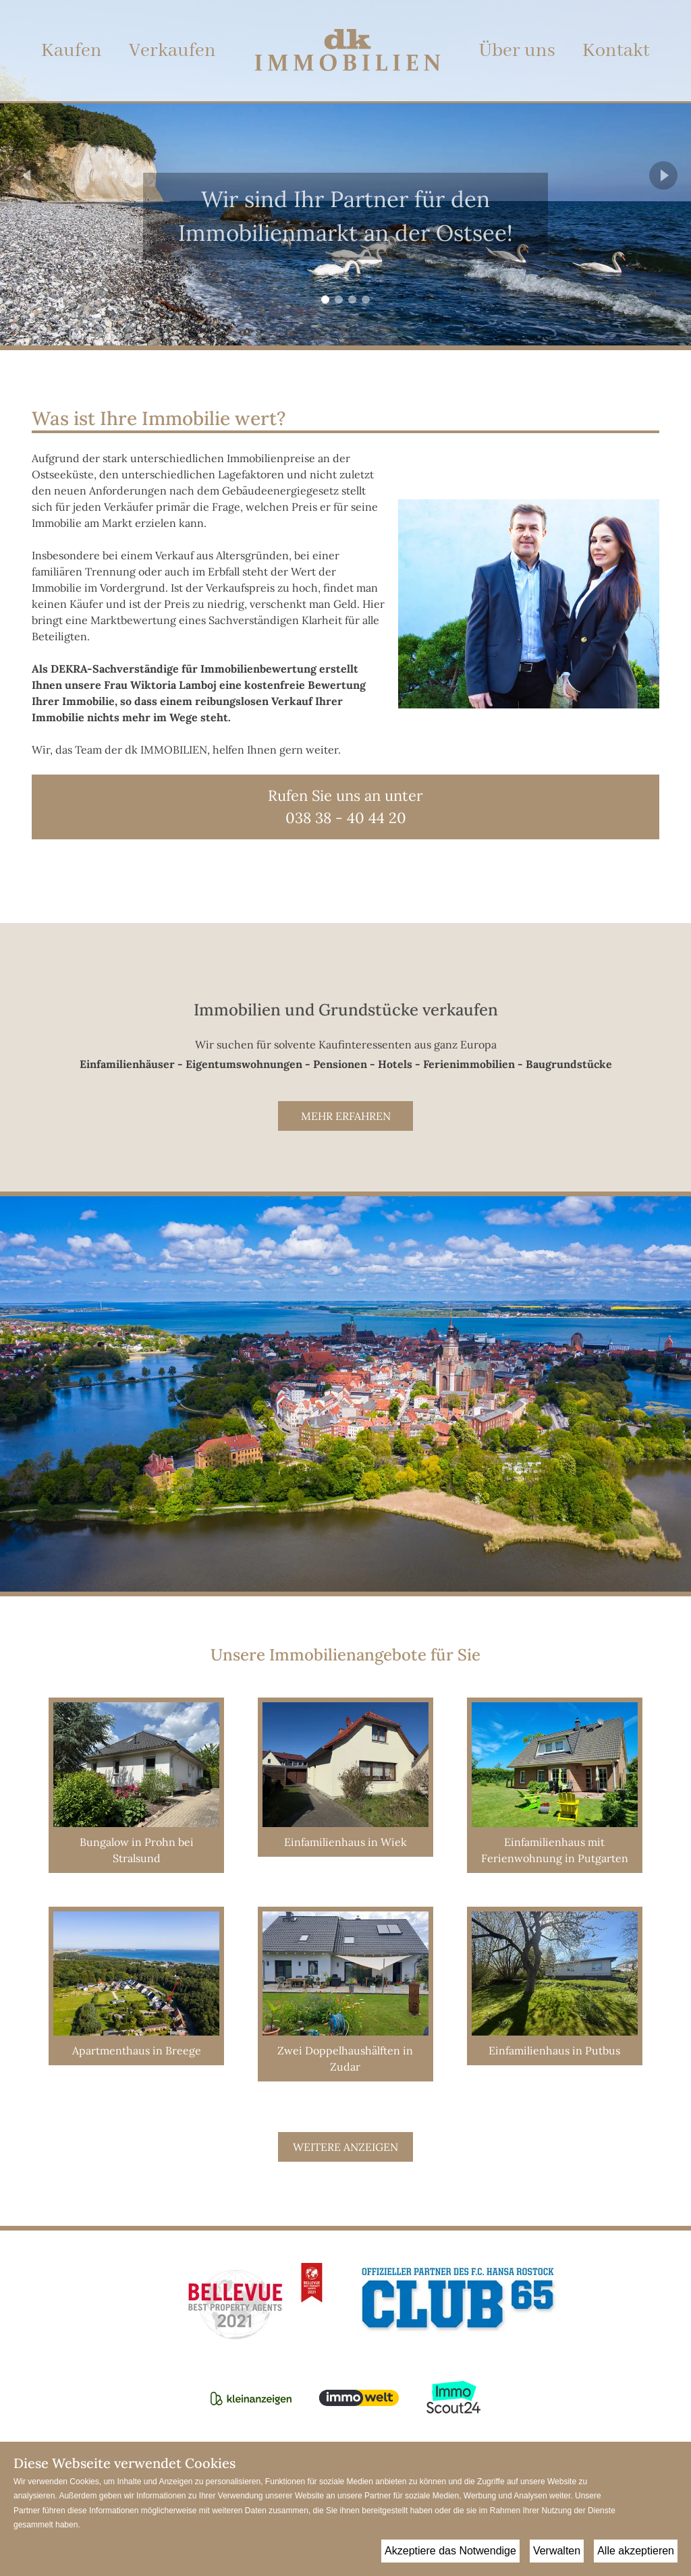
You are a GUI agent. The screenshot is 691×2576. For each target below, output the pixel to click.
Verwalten (556, 2550)
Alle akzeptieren (635, 2550)
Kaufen (71, 50)
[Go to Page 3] (352, 299)
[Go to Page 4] (365, 299)
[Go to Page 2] (339, 299)
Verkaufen (172, 50)
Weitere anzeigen (345, 2147)
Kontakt (616, 50)
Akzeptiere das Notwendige (450, 2550)
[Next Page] (663, 175)
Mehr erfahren (346, 1116)
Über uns (517, 50)
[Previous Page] (27, 175)
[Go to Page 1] (325, 299)
